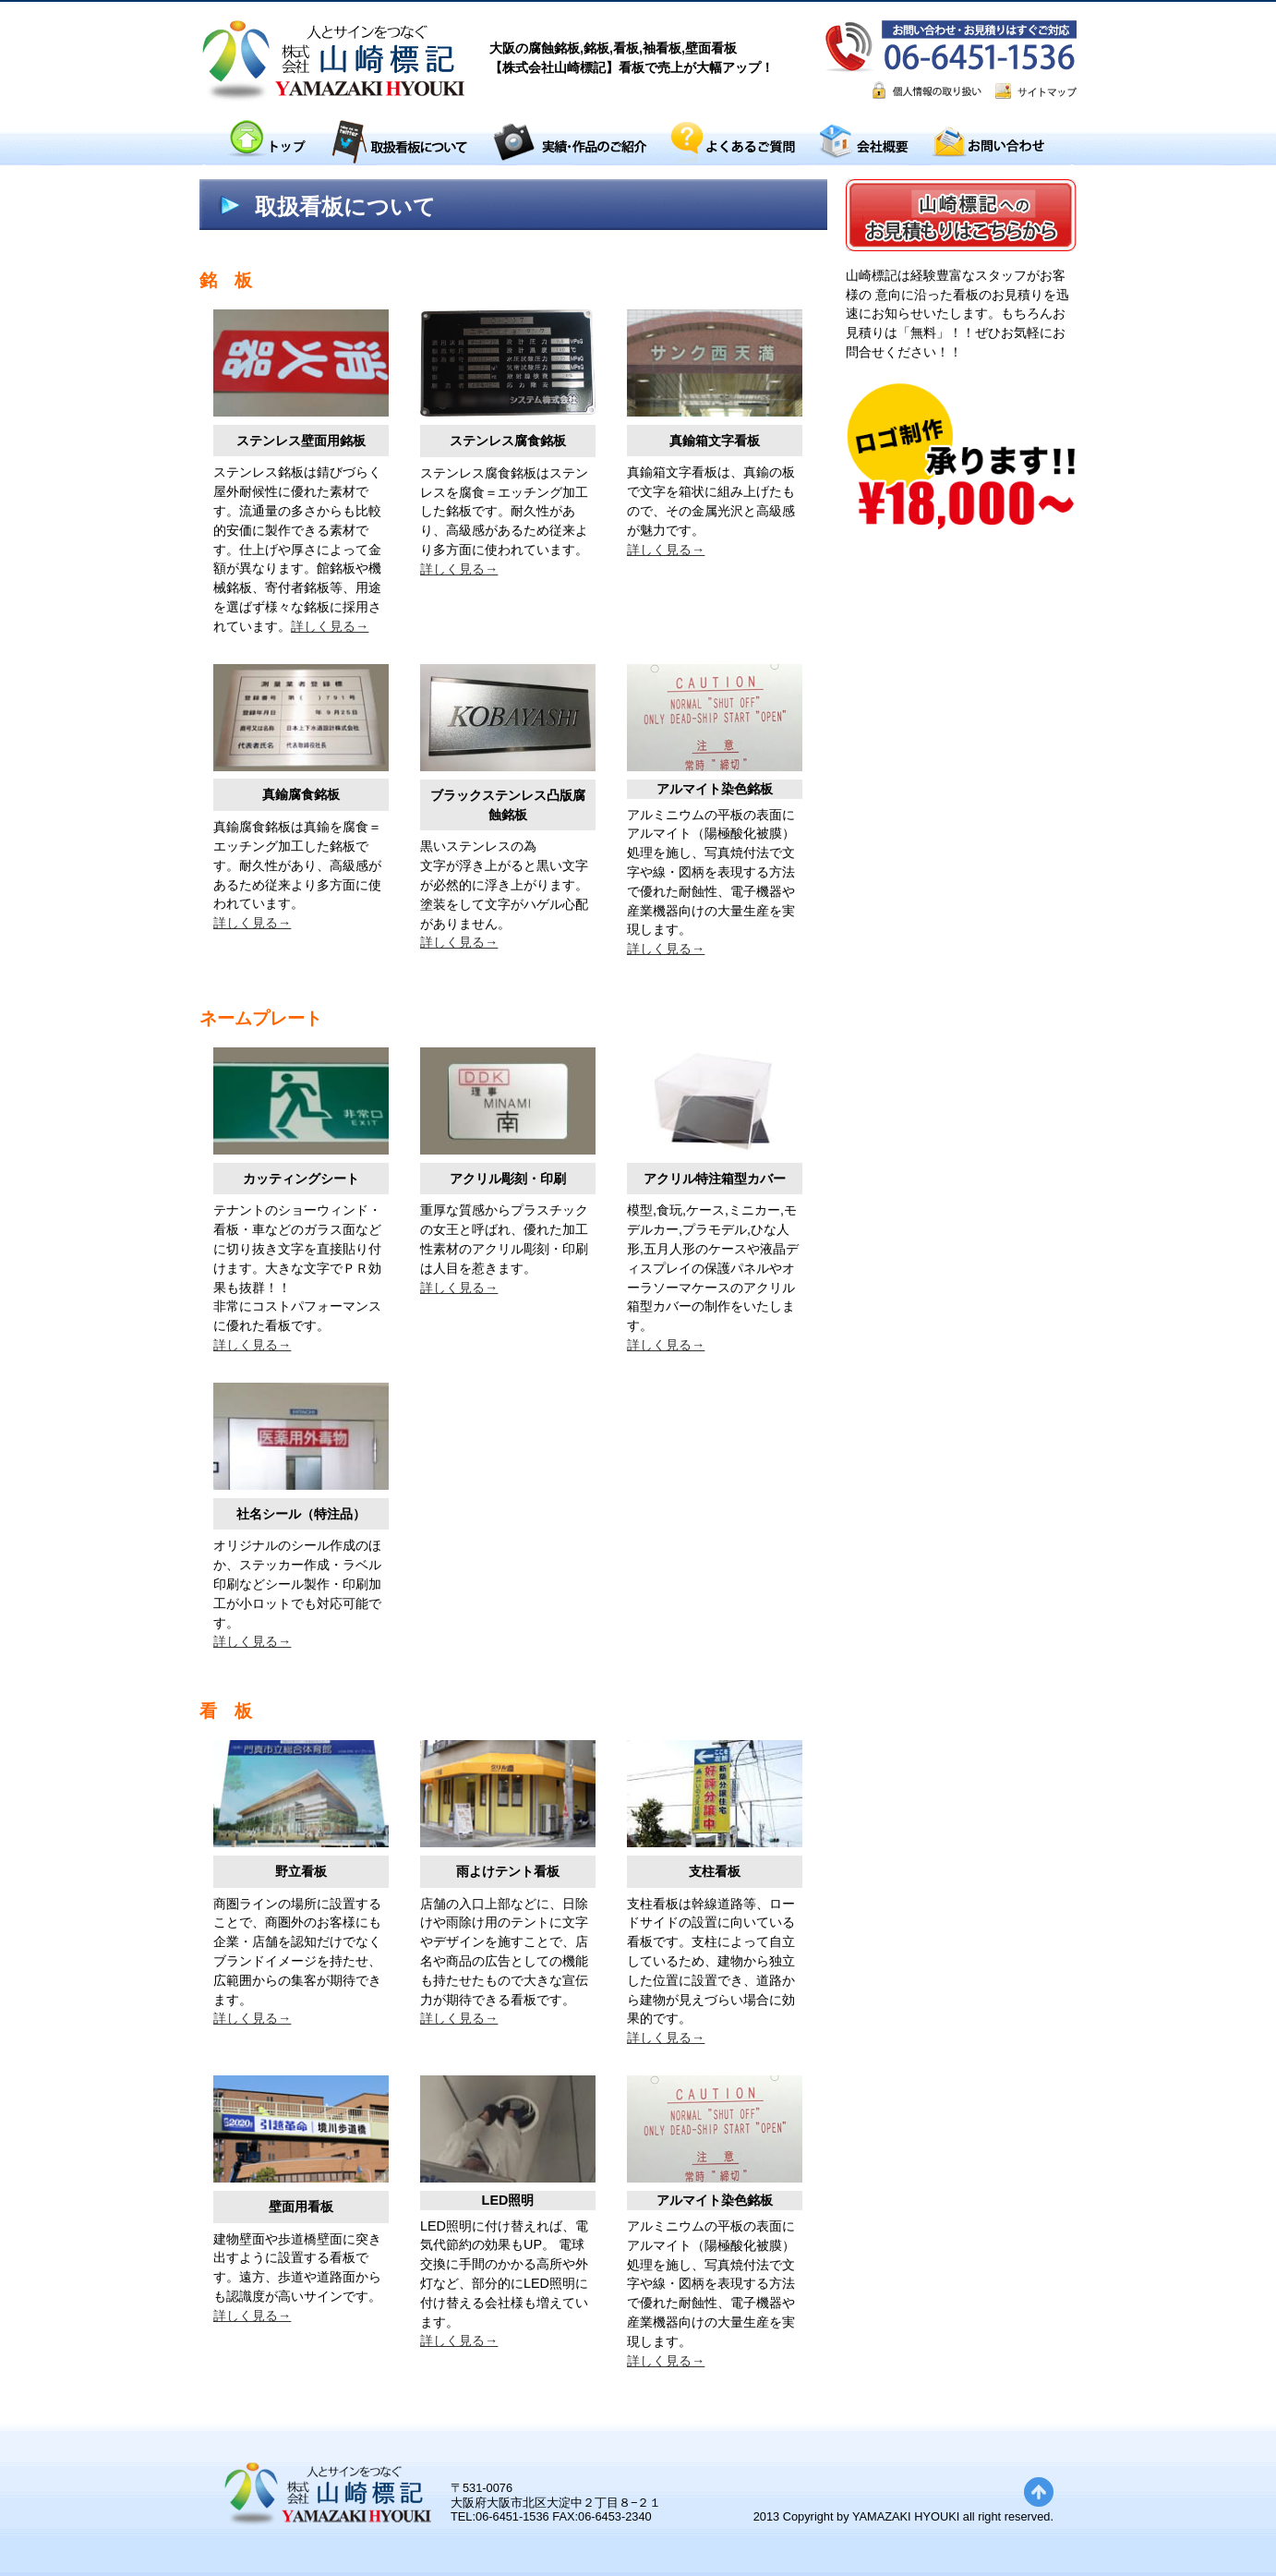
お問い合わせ (988, 142)
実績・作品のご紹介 (569, 142)
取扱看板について (399, 142)
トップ (266, 142)
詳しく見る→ (329, 626)
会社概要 (863, 142)
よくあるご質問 (732, 142)
